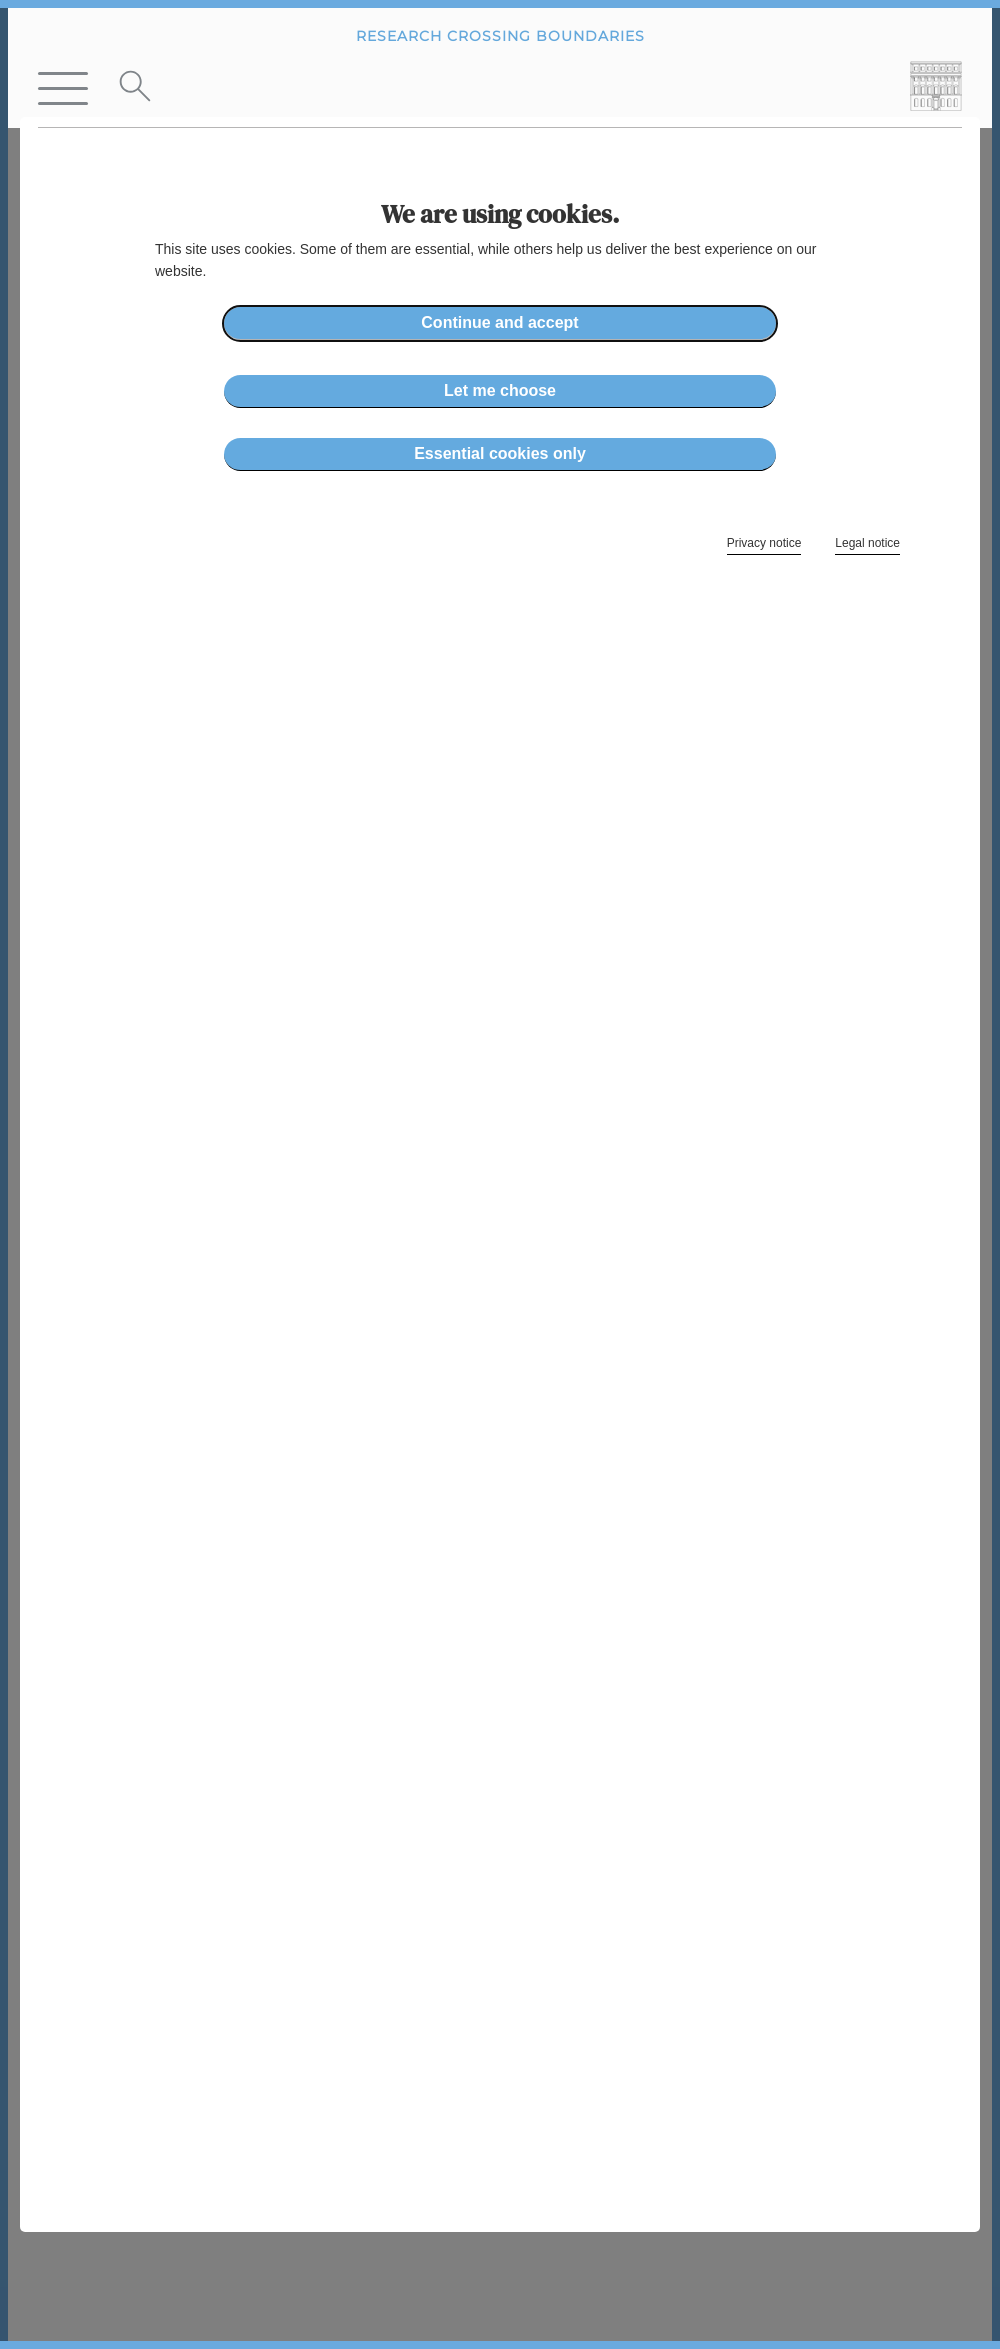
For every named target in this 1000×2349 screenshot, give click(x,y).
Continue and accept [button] (499, 322)
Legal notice (867, 543)
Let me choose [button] (500, 390)
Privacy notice (764, 543)
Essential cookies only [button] (500, 453)
